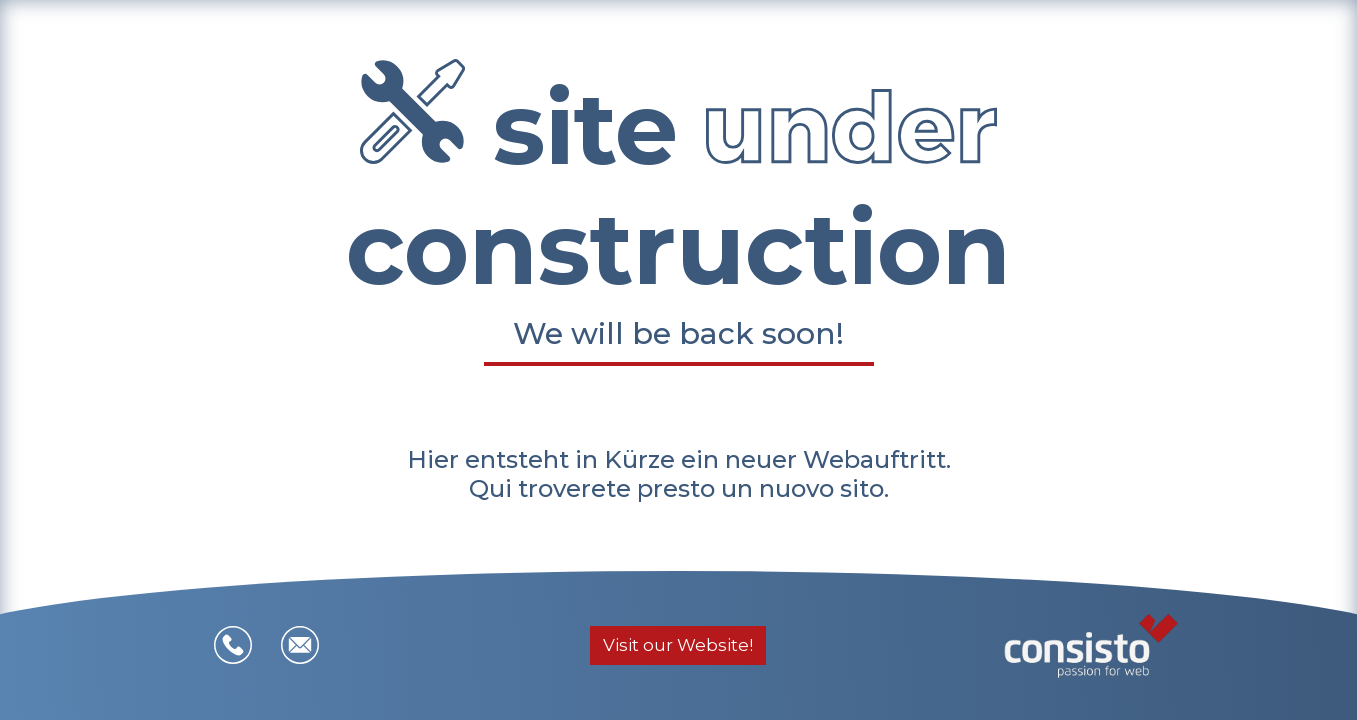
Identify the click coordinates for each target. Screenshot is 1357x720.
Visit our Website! (678, 645)
